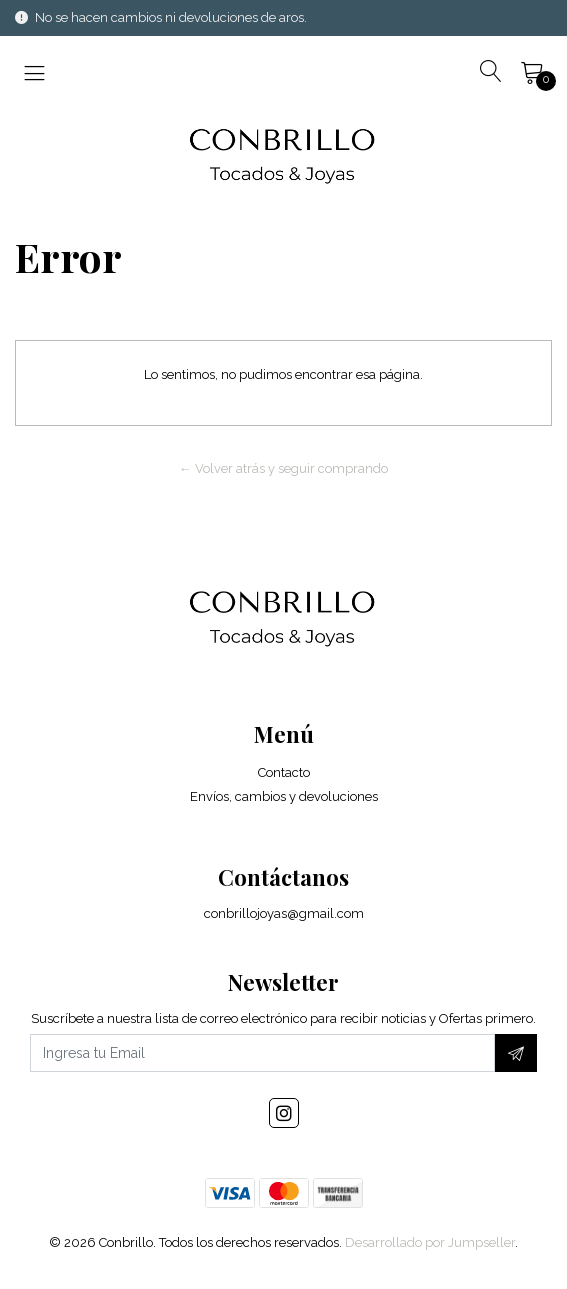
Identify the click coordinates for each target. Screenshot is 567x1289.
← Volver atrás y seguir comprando (283, 468)
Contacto (284, 772)
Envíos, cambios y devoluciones (284, 796)
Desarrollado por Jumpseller (430, 1242)
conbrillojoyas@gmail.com (284, 913)
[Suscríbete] (516, 1053)
